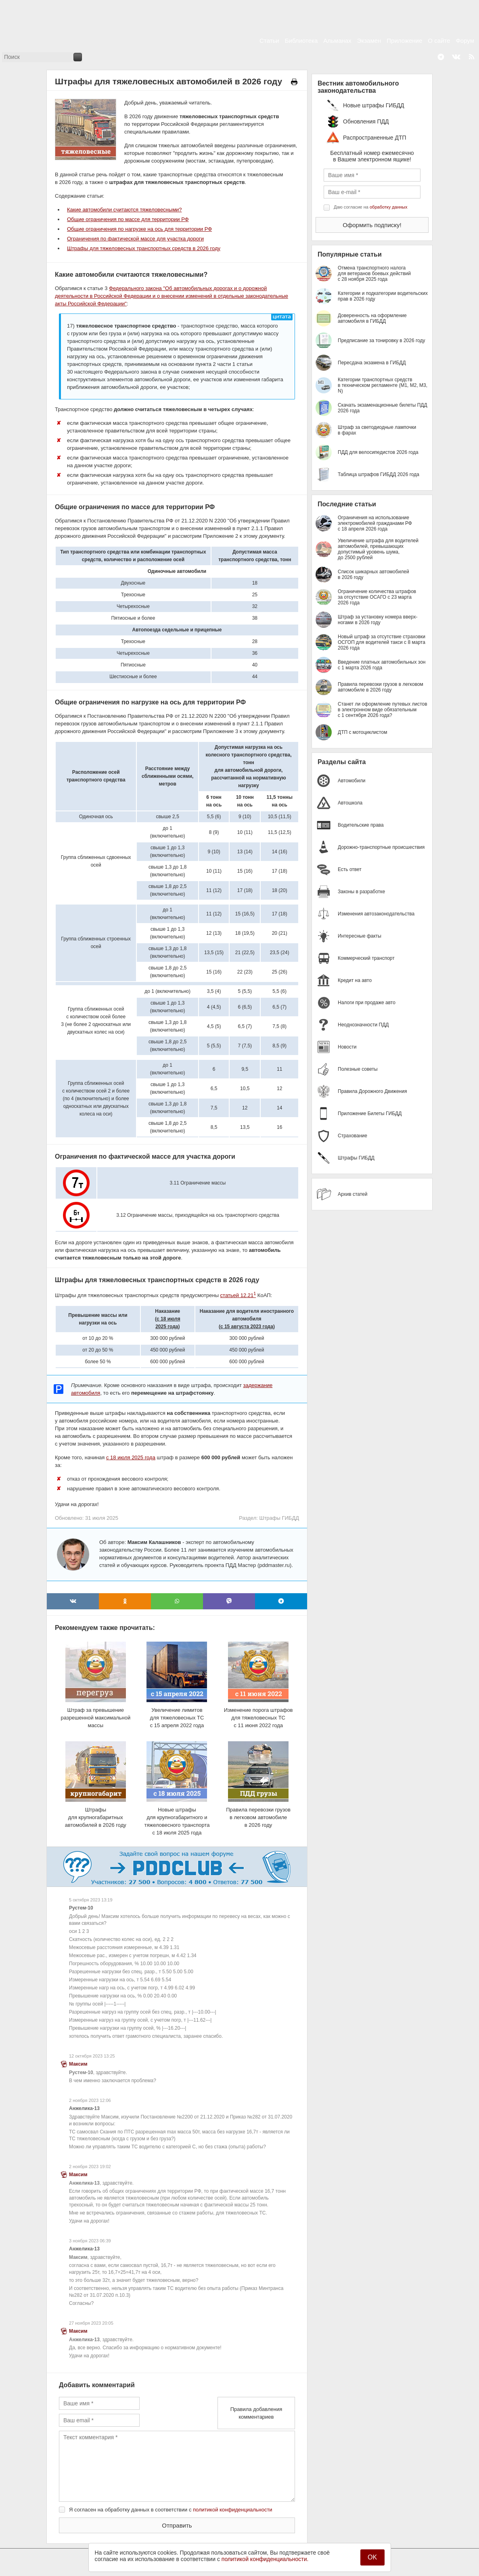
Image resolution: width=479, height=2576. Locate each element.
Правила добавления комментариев (256, 2413)
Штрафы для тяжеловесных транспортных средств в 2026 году (143, 248)
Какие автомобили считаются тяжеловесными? (124, 210)
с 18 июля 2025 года (130, 1457)
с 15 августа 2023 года (246, 1326)
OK (372, 2557)
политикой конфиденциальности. (265, 2559)
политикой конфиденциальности (232, 2510)
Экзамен (369, 40)
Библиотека (301, 40)
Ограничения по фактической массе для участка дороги (135, 239)
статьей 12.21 (238, 1295)
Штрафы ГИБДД (279, 1518)
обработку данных (388, 207)
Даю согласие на (370, 207)
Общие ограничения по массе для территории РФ (128, 219)
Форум (465, 40)
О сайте (439, 40)
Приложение (404, 40)
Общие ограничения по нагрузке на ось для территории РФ (139, 229)
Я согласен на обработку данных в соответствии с (170, 2510)
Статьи (269, 40)
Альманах (337, 40)
